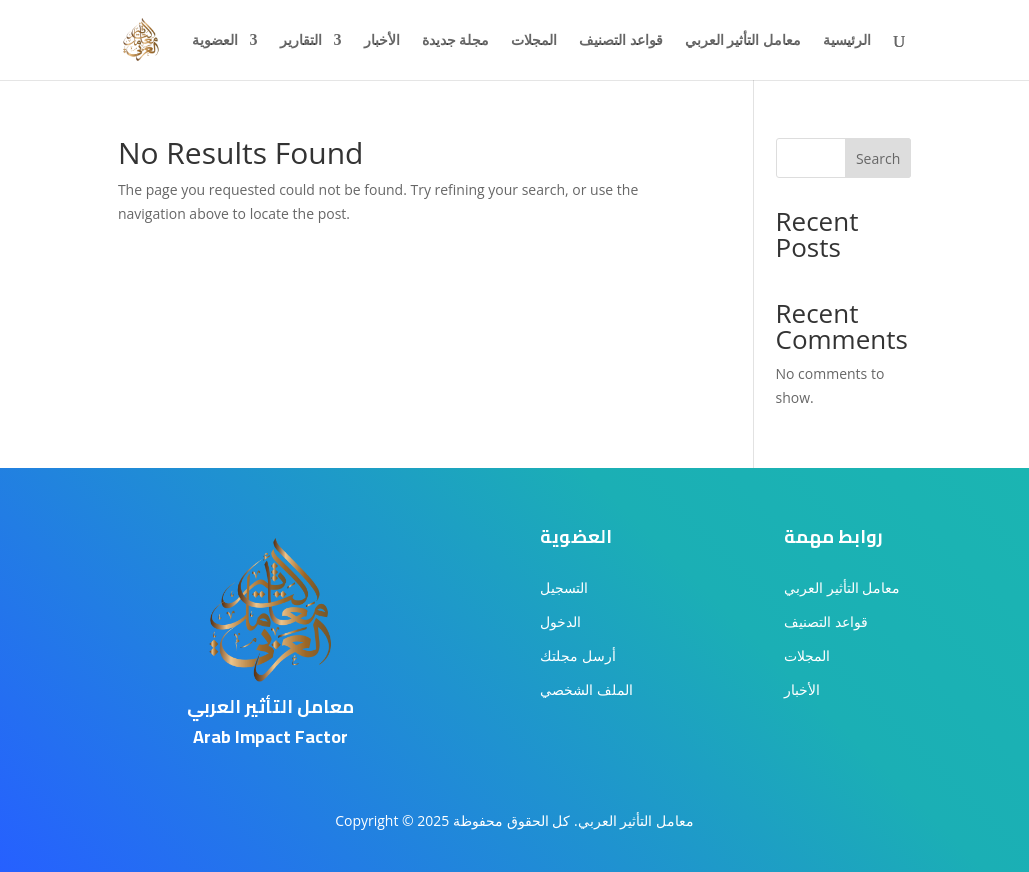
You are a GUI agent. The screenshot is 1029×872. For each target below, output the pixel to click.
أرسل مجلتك (578, 655)
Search (878, 158)
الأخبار (382, 41)
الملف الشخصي (586, 689)
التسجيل (564, 587)
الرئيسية (847, 41)
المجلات (534, 41)
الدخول (560, 621)
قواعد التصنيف (621, 41)
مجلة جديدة (456, 41)
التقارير (301, 41)
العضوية (215, 41)
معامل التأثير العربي (743, 41)
